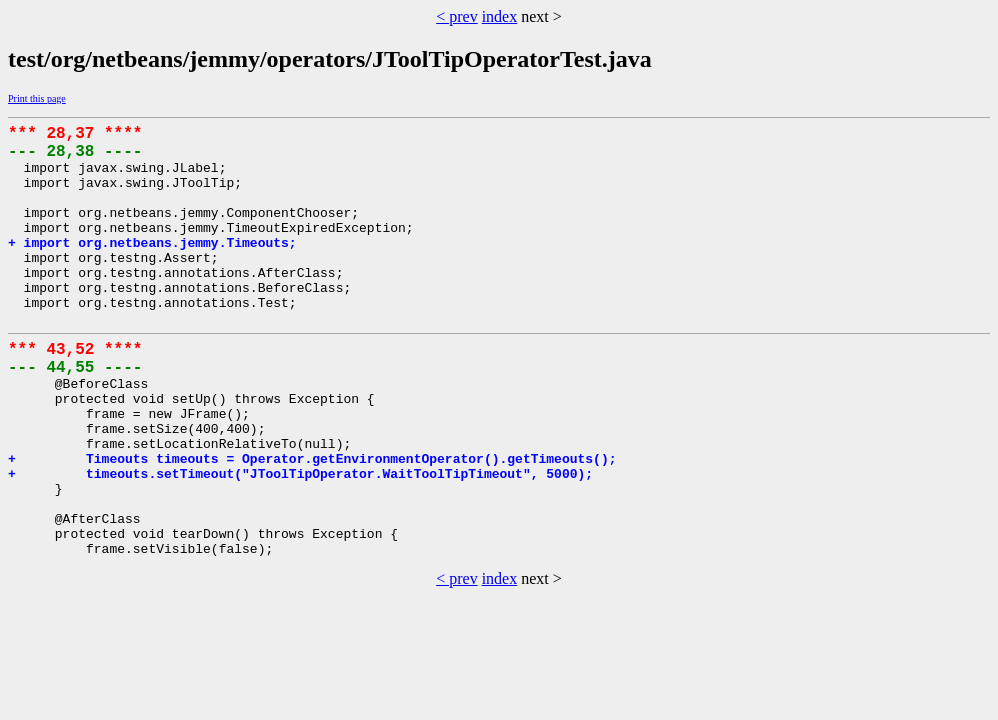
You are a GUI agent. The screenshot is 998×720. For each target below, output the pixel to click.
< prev (456, 16)
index (500, 16)
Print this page (37, 98)
